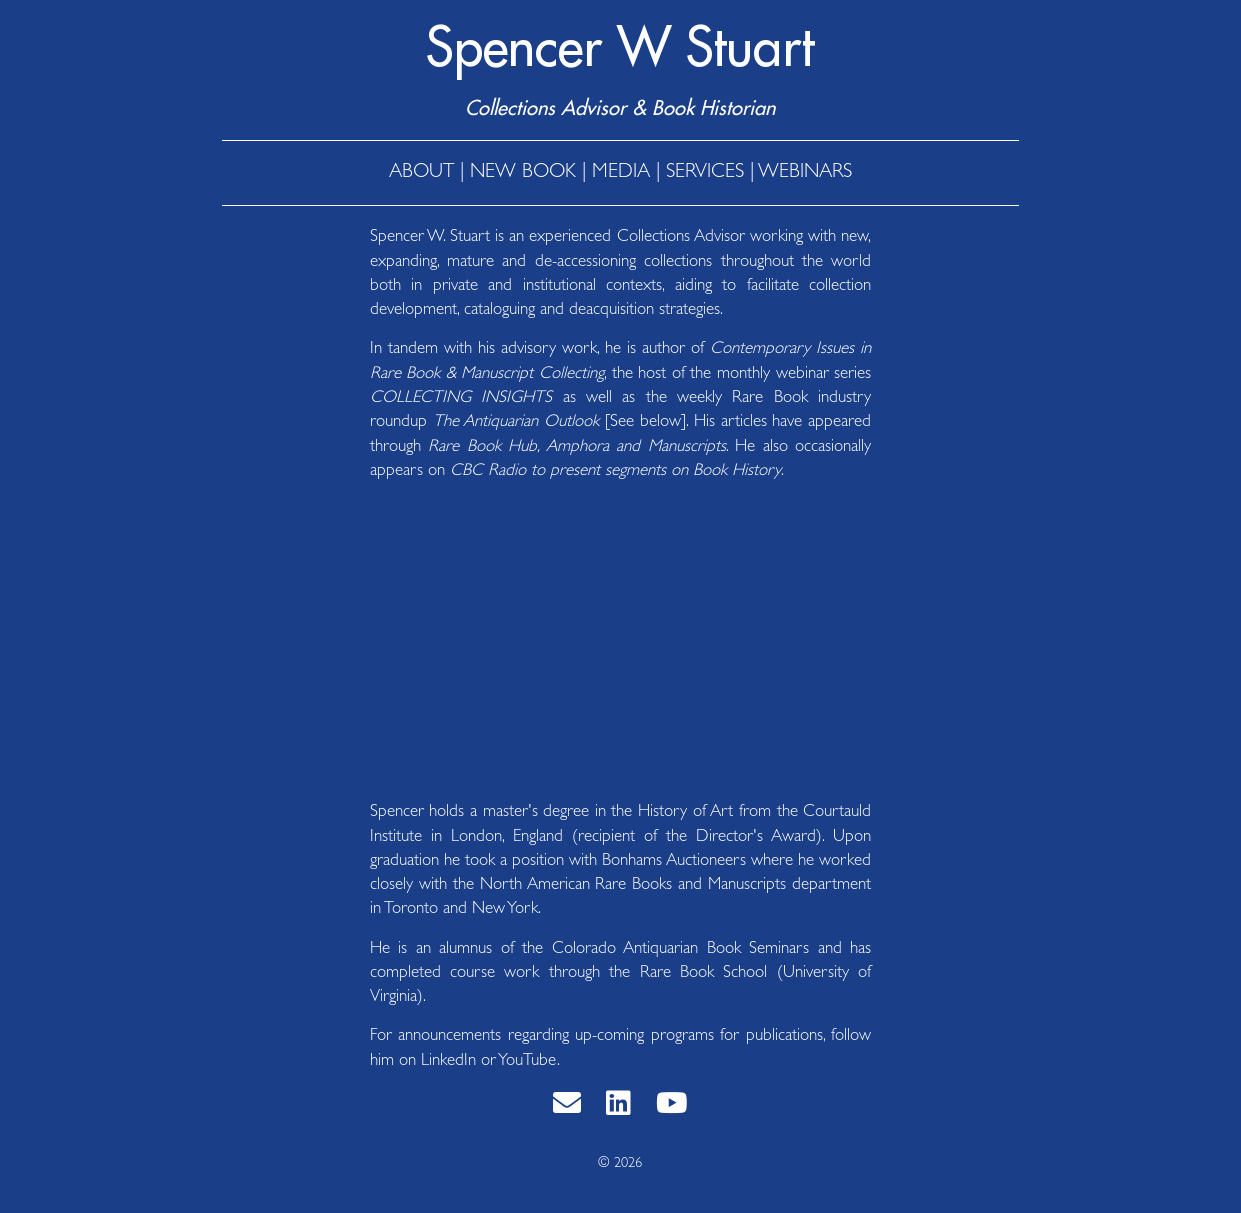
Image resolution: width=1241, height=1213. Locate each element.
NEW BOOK (523, 173)
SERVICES (705, 173)
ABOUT (421, 173)
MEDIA (621, 173)
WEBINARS (805, 173)
